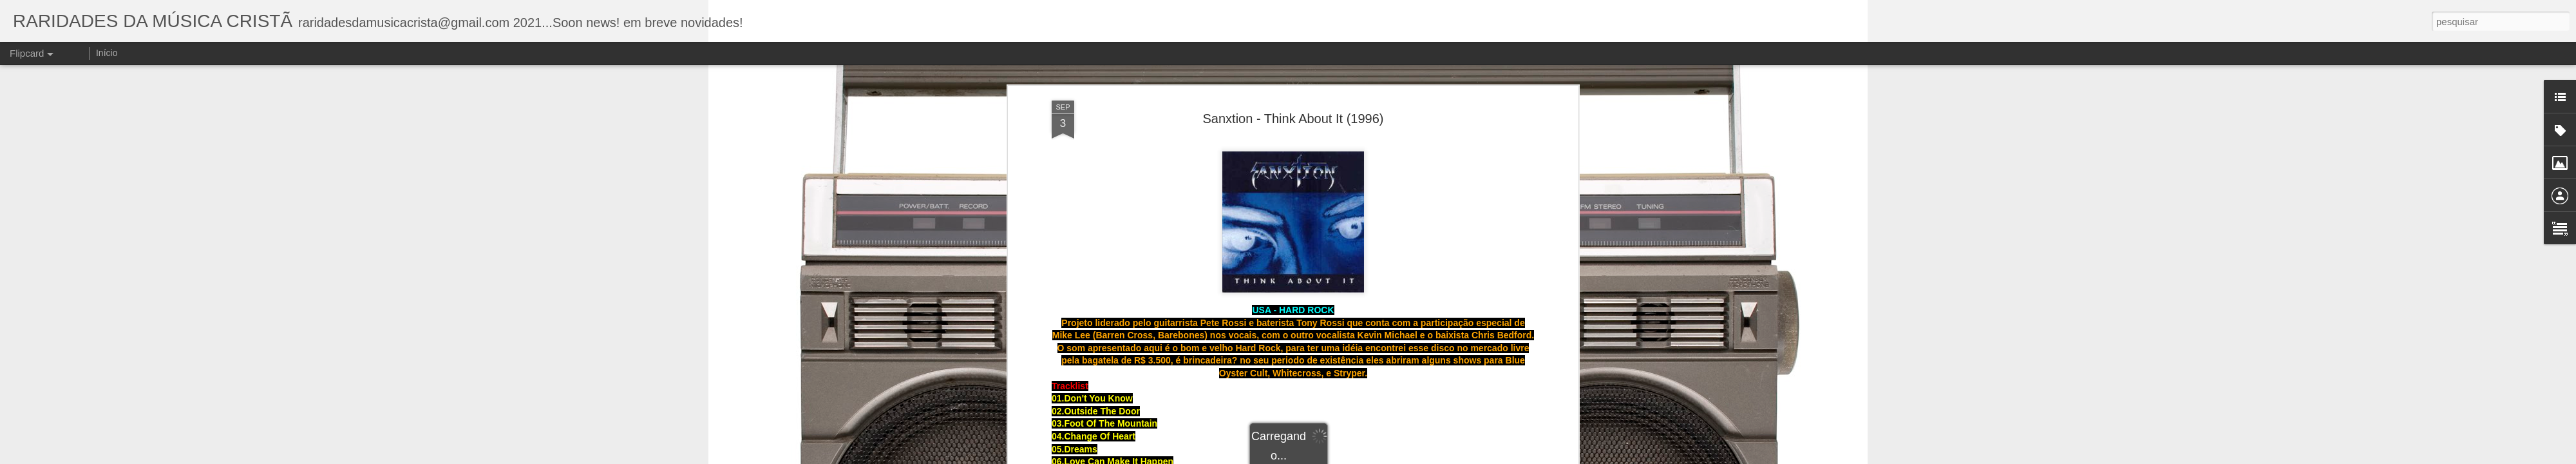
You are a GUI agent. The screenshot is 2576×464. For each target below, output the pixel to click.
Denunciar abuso (1435, 457)
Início (106, 53)
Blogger (1392, 457)
